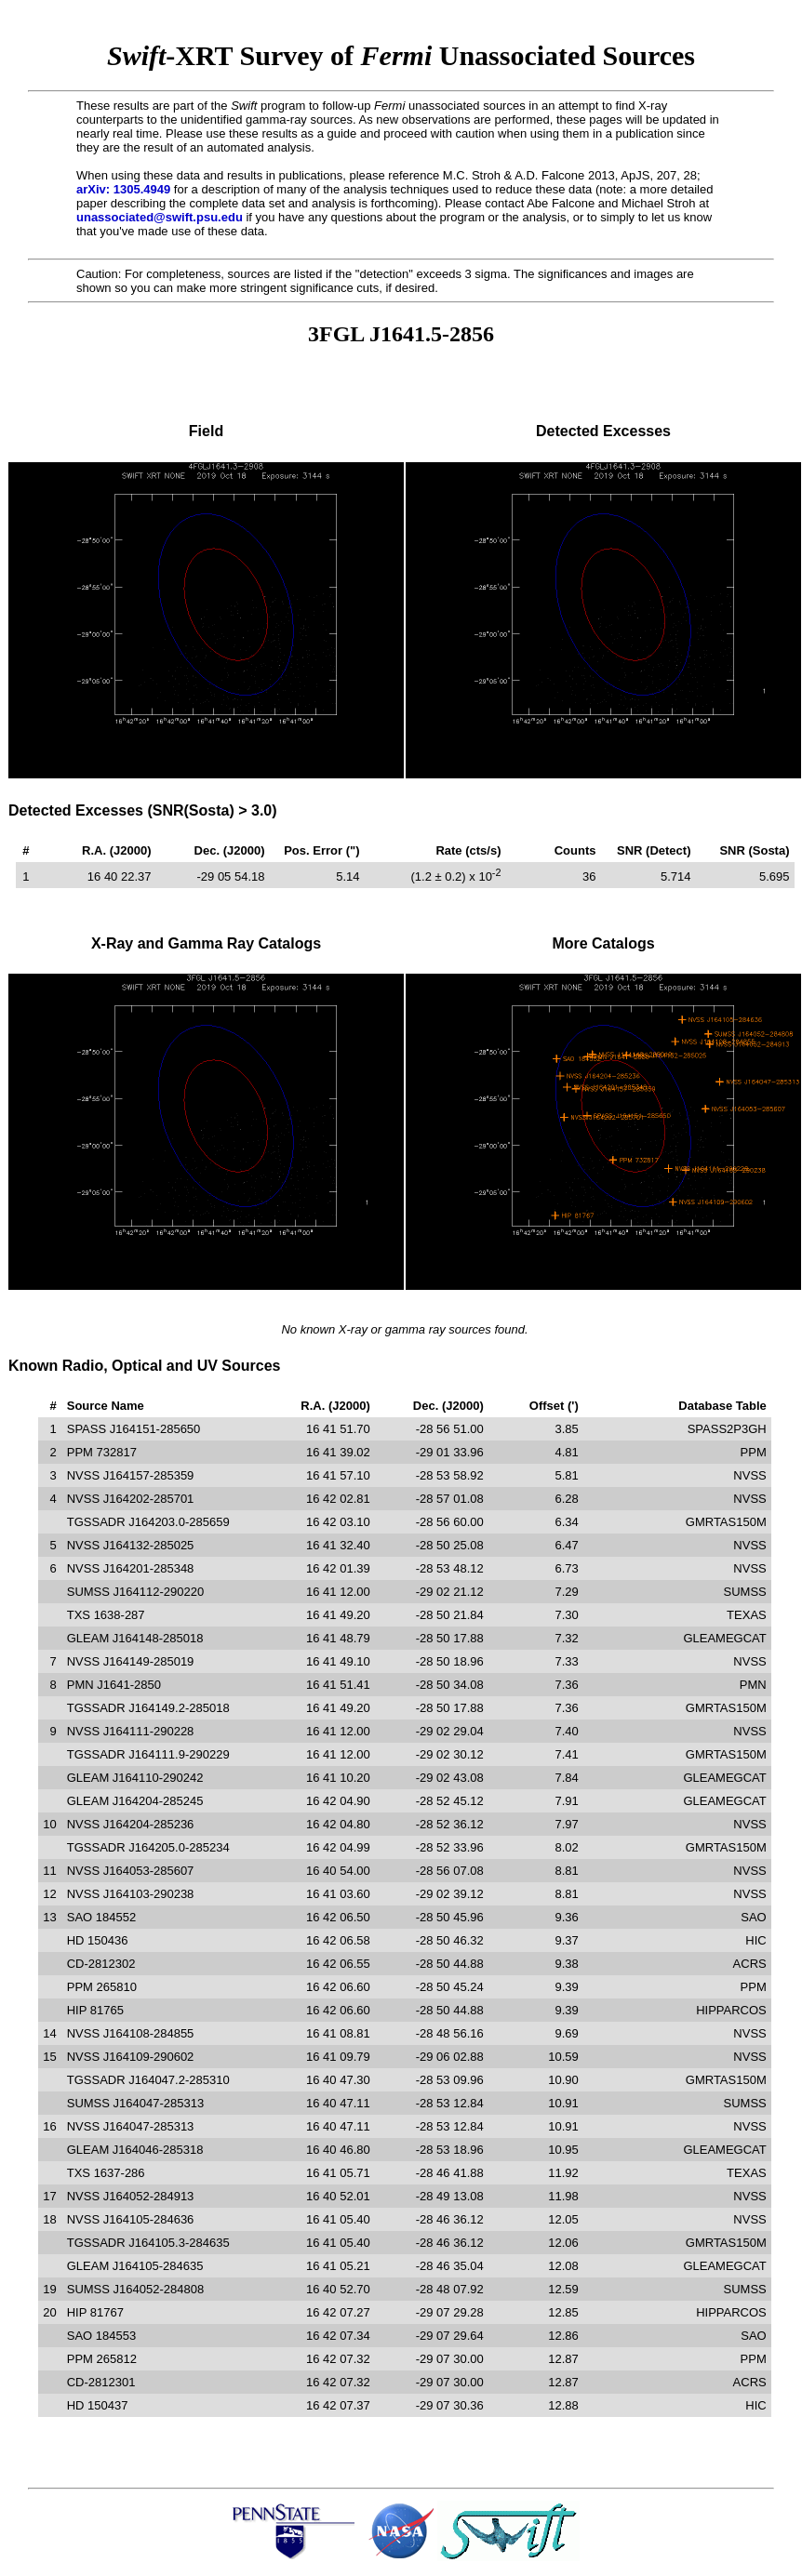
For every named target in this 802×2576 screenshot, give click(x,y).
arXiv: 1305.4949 (123, 189)
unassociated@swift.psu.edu (159, 217)
